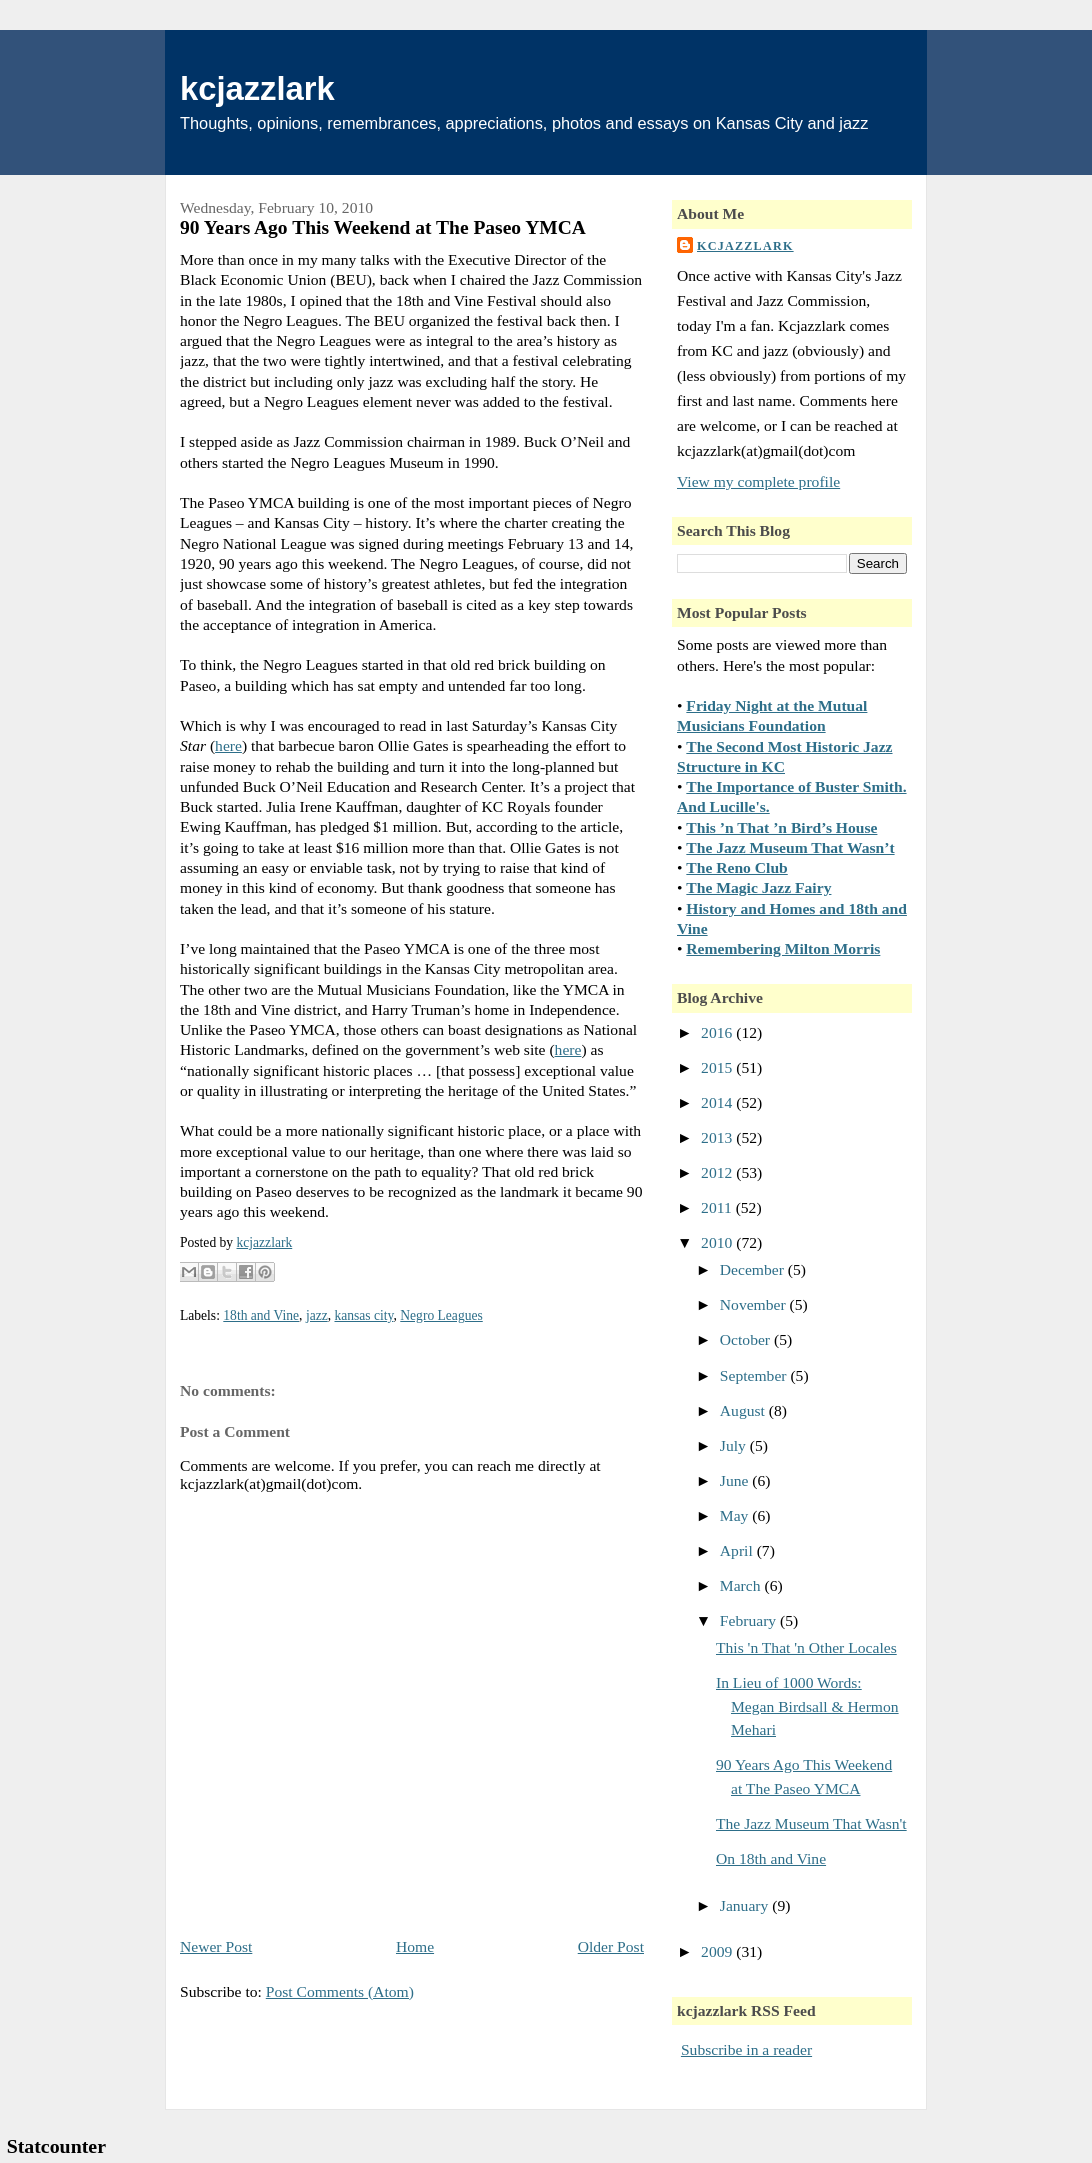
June (736, 1480)
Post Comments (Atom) (340, 1991)
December (754, 1269)
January (746, 1905)
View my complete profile (758, 481)
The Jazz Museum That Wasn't (811, 1823)
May (736, 1515)
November (755, 1304)
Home (415, 1946)
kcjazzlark (257, 88)
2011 (718, 1207)
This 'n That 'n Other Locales (806, 1647)
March (742, 1585)
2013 (718, 1137)
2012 (718, 1172)
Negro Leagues (441, 1315)
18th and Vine (261, 1315)
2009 (718, 1951)
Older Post (611, 1946)
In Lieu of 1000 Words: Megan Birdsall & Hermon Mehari (807, 1706)
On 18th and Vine (771, 1858)
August (744, 1410)
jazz (317, 1315)
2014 (718, 1102)
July (735, 1445)
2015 (718, 1067)
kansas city (363, 1315)
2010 (718, 1242)
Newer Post (216, 1946)
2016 (718, 1032)
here (228, 745)
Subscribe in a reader (746, 2049)
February (750, 1620)
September (755, 1375)
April (738, 1550)
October (747, 1339)
